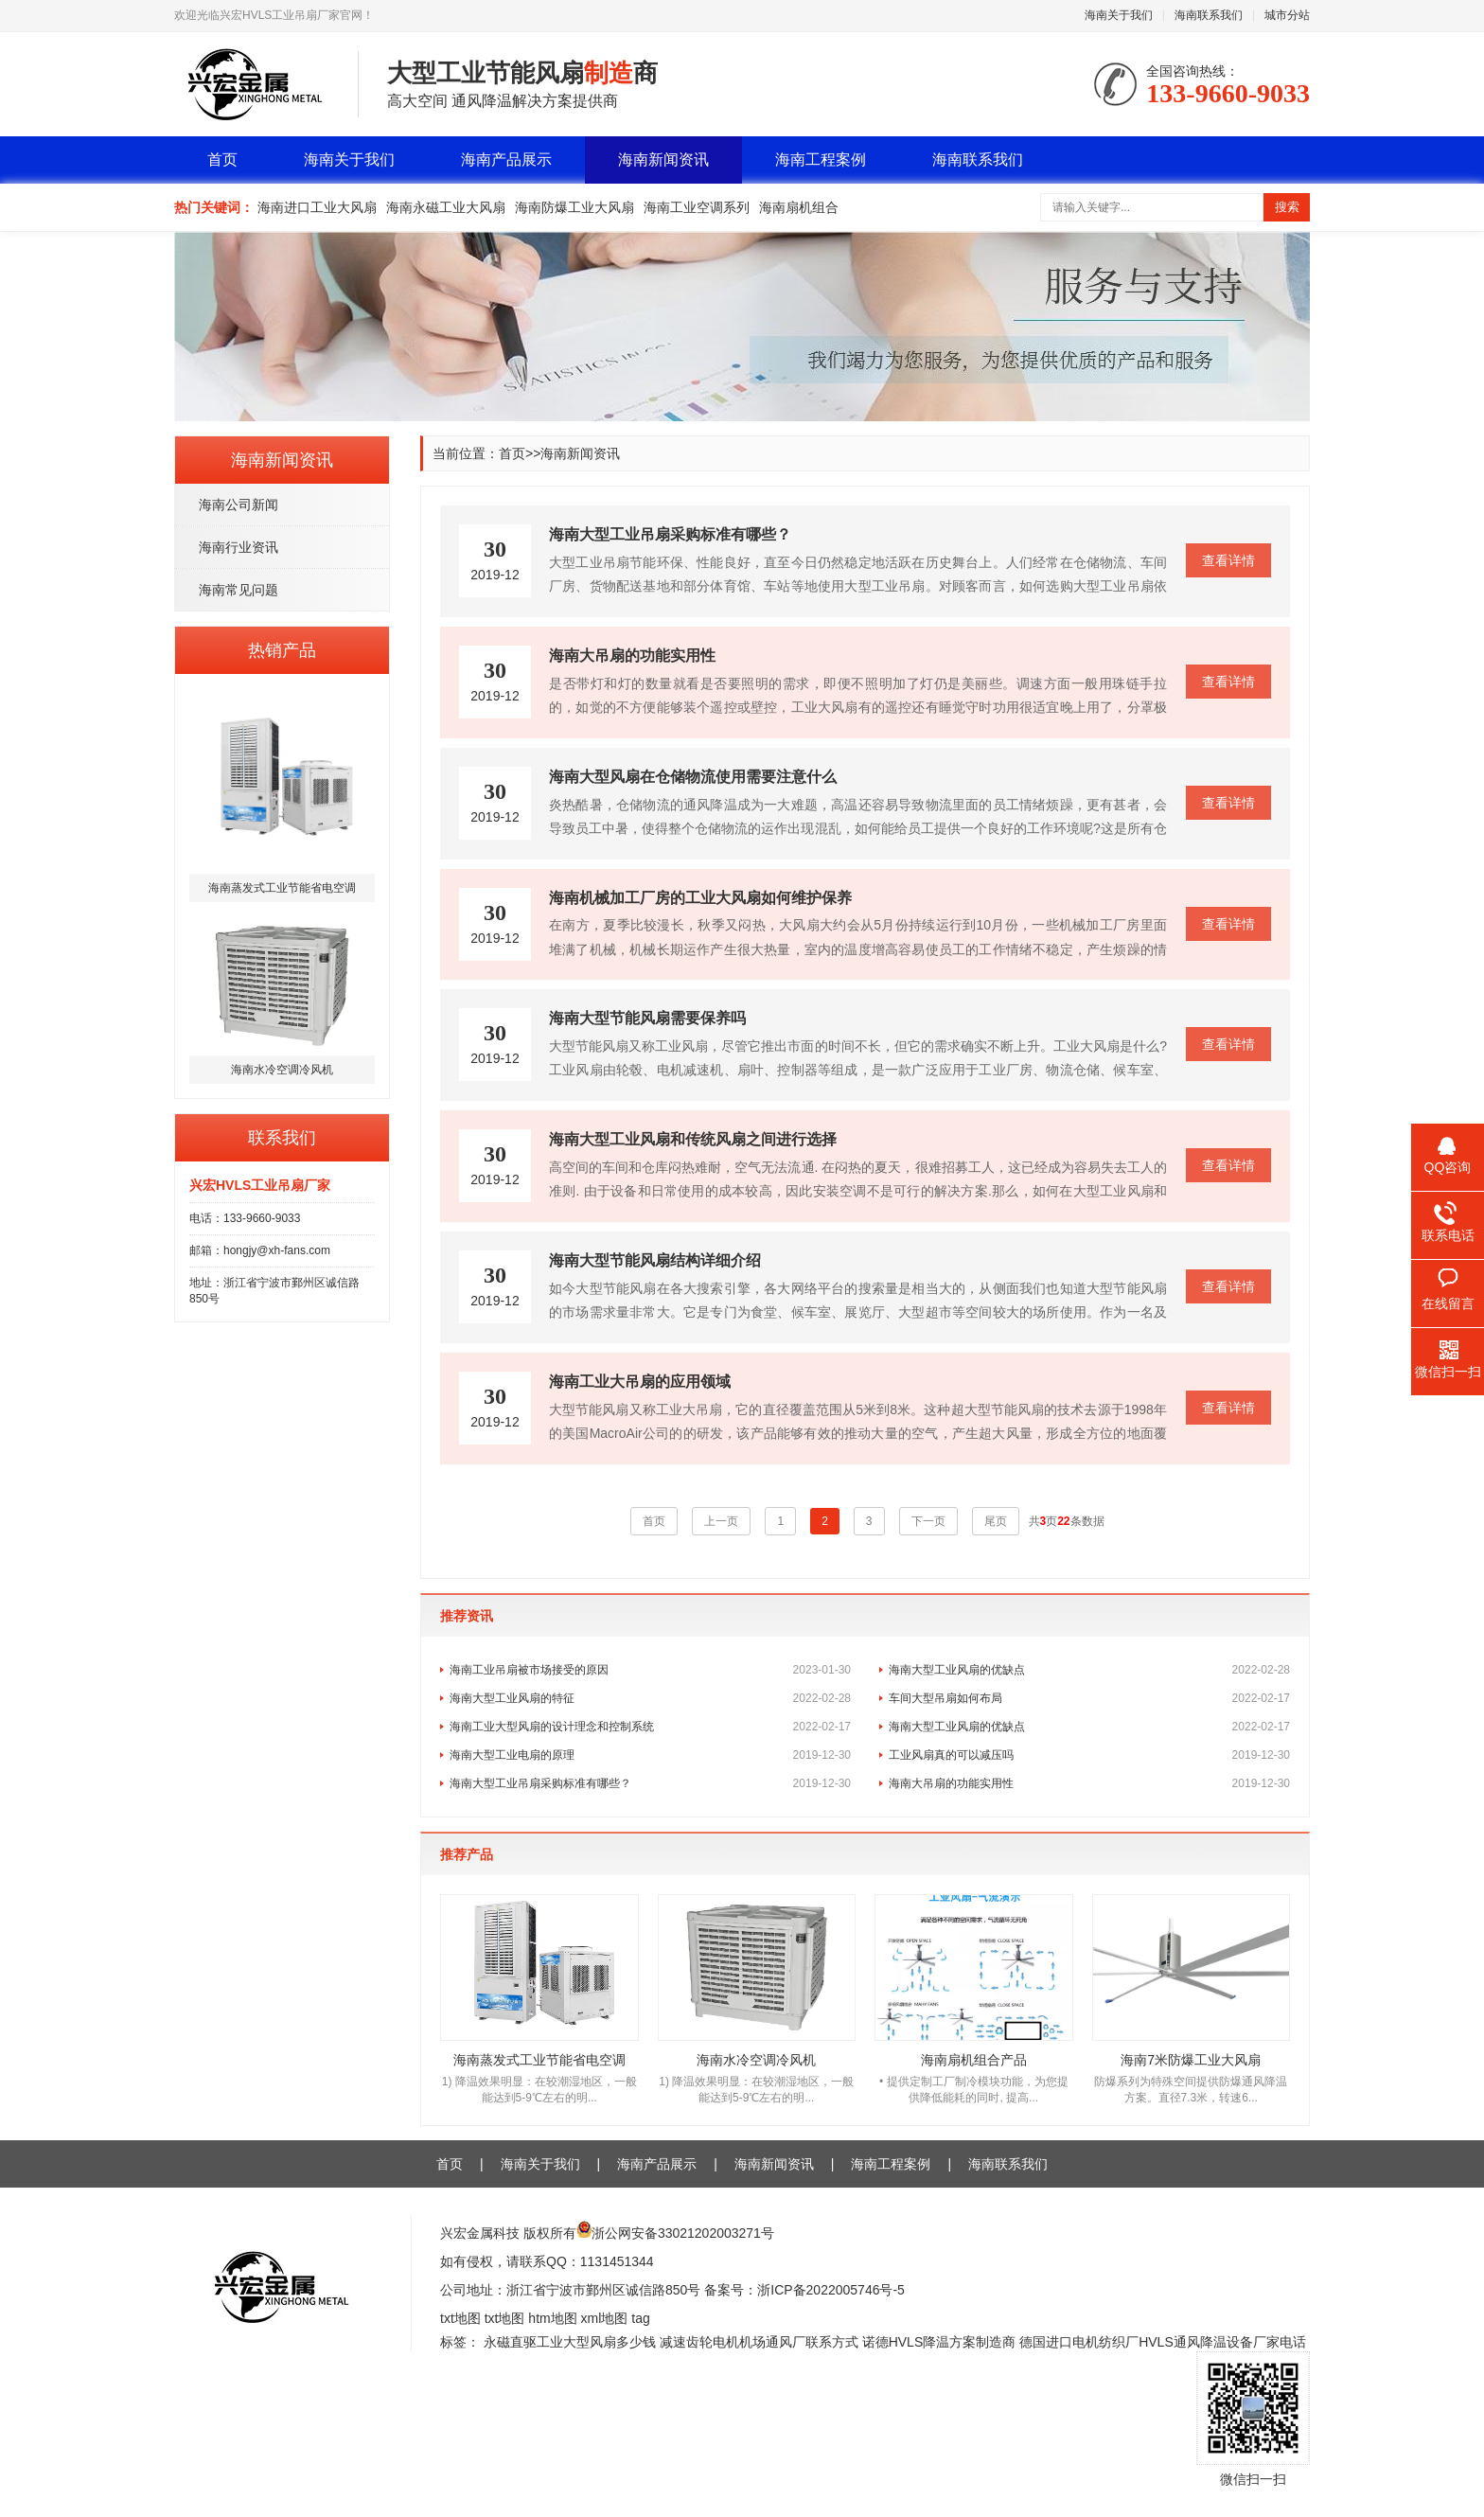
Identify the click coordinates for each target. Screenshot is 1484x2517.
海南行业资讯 (238, 547)
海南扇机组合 (799, 207)
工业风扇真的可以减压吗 (1089, 1755)
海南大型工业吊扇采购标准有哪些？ (650, 1783)
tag (640, 2318)
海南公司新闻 (238, 504)
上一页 (721, 1521)
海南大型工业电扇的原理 (650, 1755)
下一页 (928, 1521)
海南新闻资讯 (663, 159)
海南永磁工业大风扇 (445, 207)
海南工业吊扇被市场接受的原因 (650, 1670)
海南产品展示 (506, 159)
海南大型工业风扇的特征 (650, 1698)
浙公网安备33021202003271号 (683, 2233)
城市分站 (1287, 15)
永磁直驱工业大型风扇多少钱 (570, 2341)
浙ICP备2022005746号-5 (831, 2289)
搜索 (1287, 207)
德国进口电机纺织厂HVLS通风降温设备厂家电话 (1162, 2341)
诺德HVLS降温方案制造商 (939, 2341)
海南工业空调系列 (697, 207)
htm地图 (552, 2318)
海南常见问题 (238, 589)
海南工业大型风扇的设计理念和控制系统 (650, 1726)
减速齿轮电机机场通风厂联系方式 (759, 2341)
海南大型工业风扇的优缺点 (1089, 1670)
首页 (222, 159)
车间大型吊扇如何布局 (1089, 1698)
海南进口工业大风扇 (317, 207)
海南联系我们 (1209, 15)
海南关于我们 (1119, 15)
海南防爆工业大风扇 (574, 207)
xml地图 (604, 2318)
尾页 (995, 1521)
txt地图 (460, 2318)
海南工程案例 (820, 159)
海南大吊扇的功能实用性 (1089, 1783)
